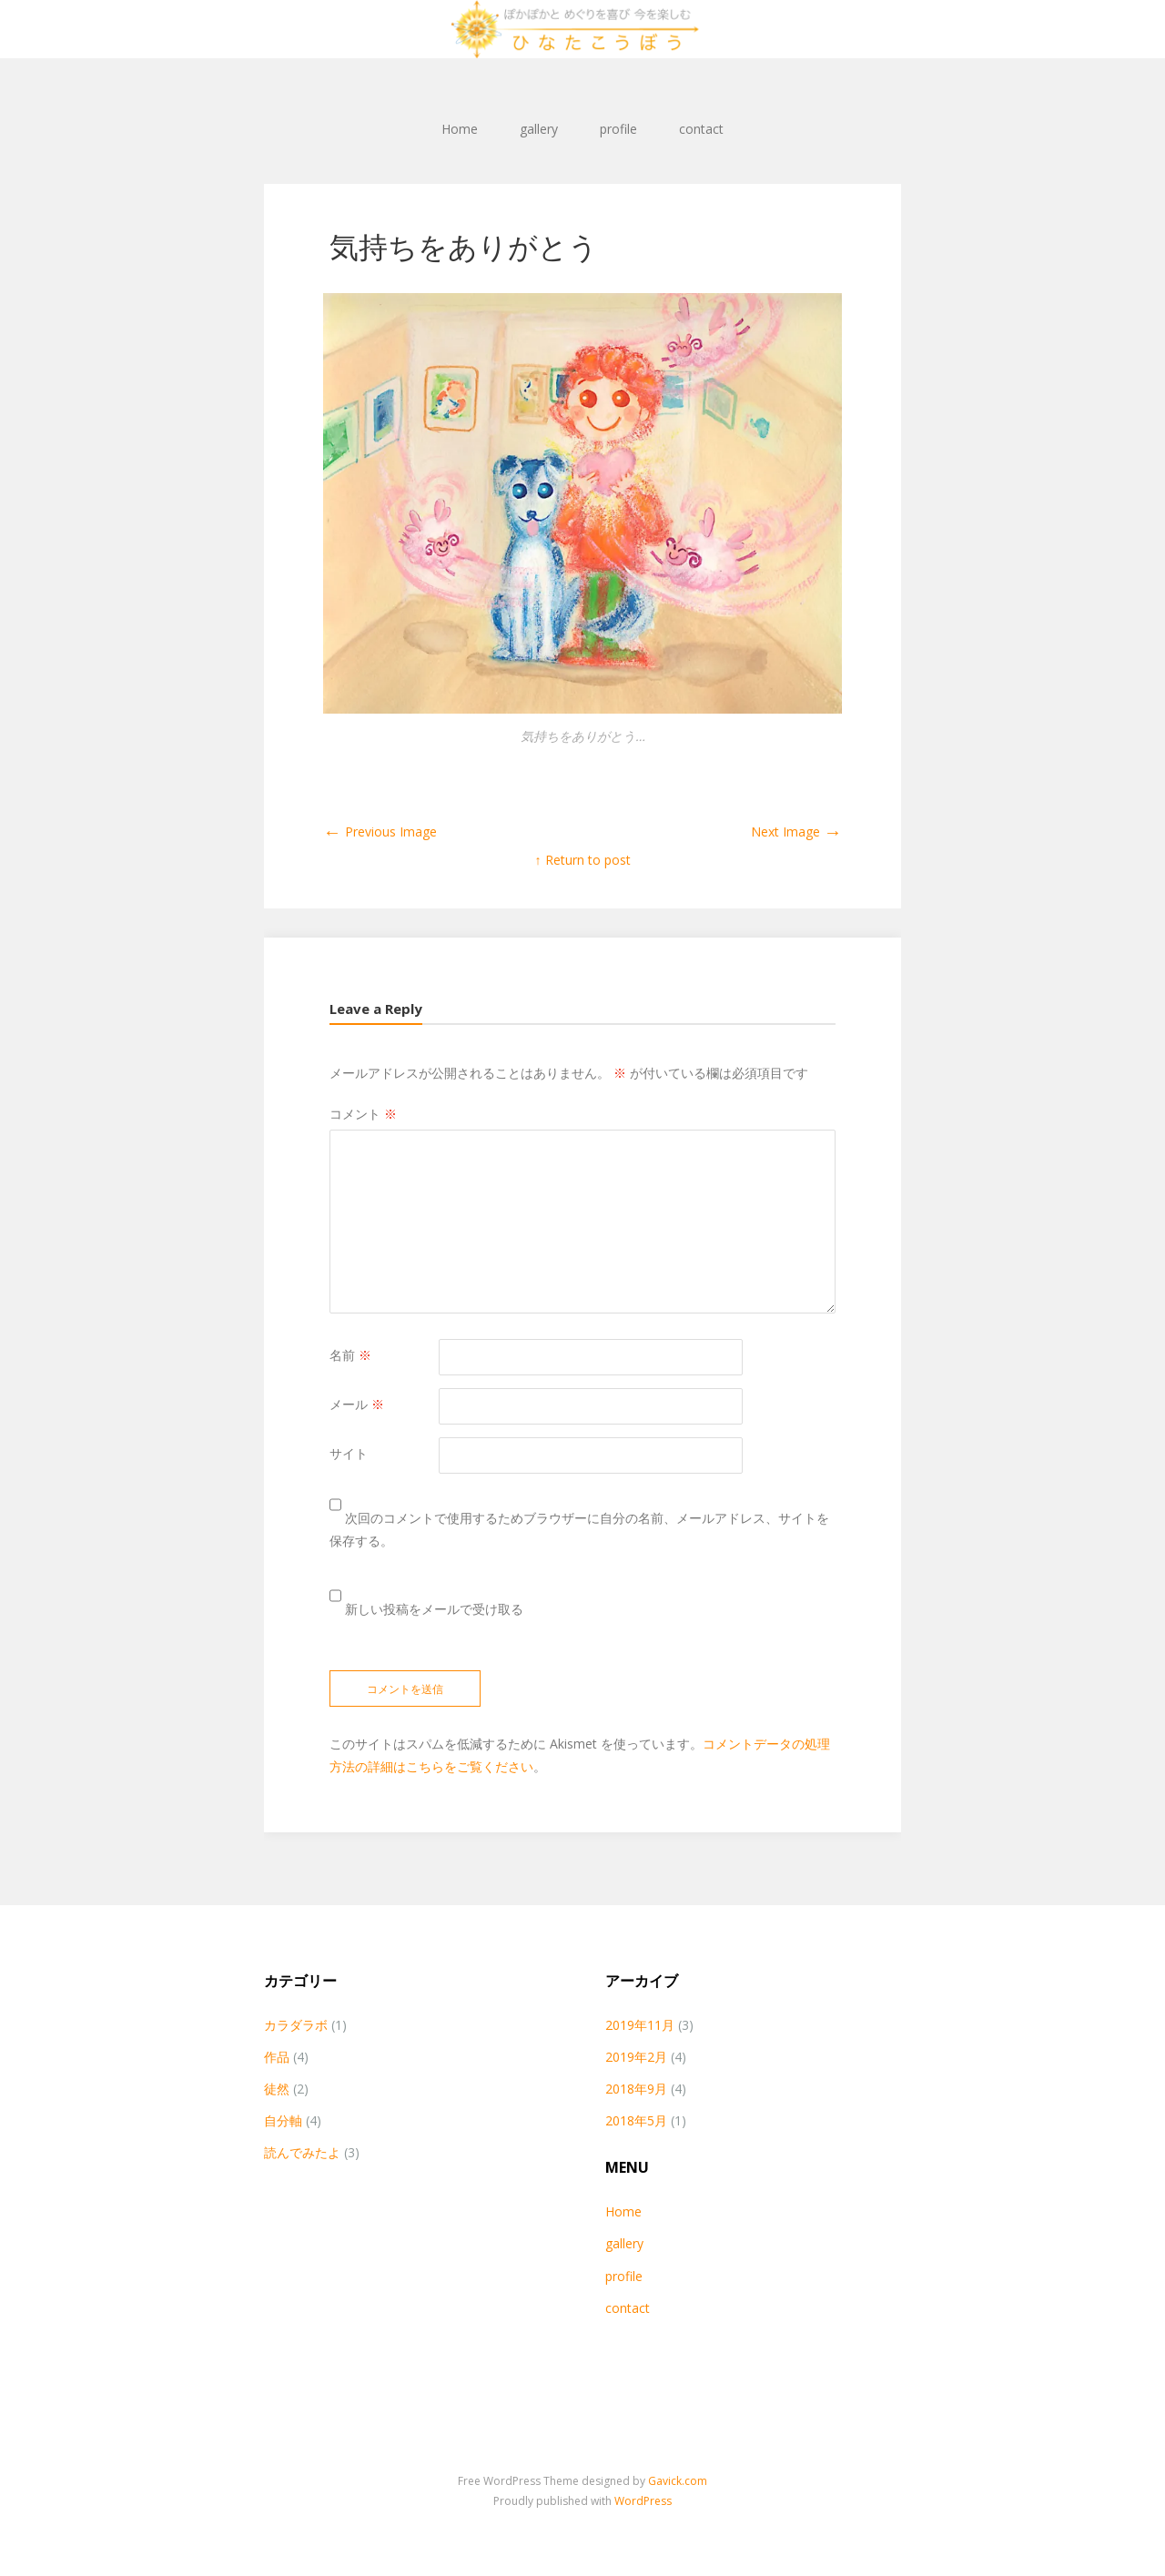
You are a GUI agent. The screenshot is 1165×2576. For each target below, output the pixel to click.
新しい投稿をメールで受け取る (434, 1609)
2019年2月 (636, 2056)
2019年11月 (639, 2024)
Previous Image (380, 831)
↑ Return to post (583, 859)
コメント (363, 1113)
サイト (348, 1453)
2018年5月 (636, 2120)
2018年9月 (636, 2088)
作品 (276, 2056)
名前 (350, 1355)
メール (356, 1404)
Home (459, 128)
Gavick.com (677, 2481)
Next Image (796, 831)
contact (701, 128)
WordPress (643, 2501)
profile (618, 128)
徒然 (276, 2088)
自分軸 (283, 2120)
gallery (539, 128)
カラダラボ (296, 2024)
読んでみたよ (302, 2152)
